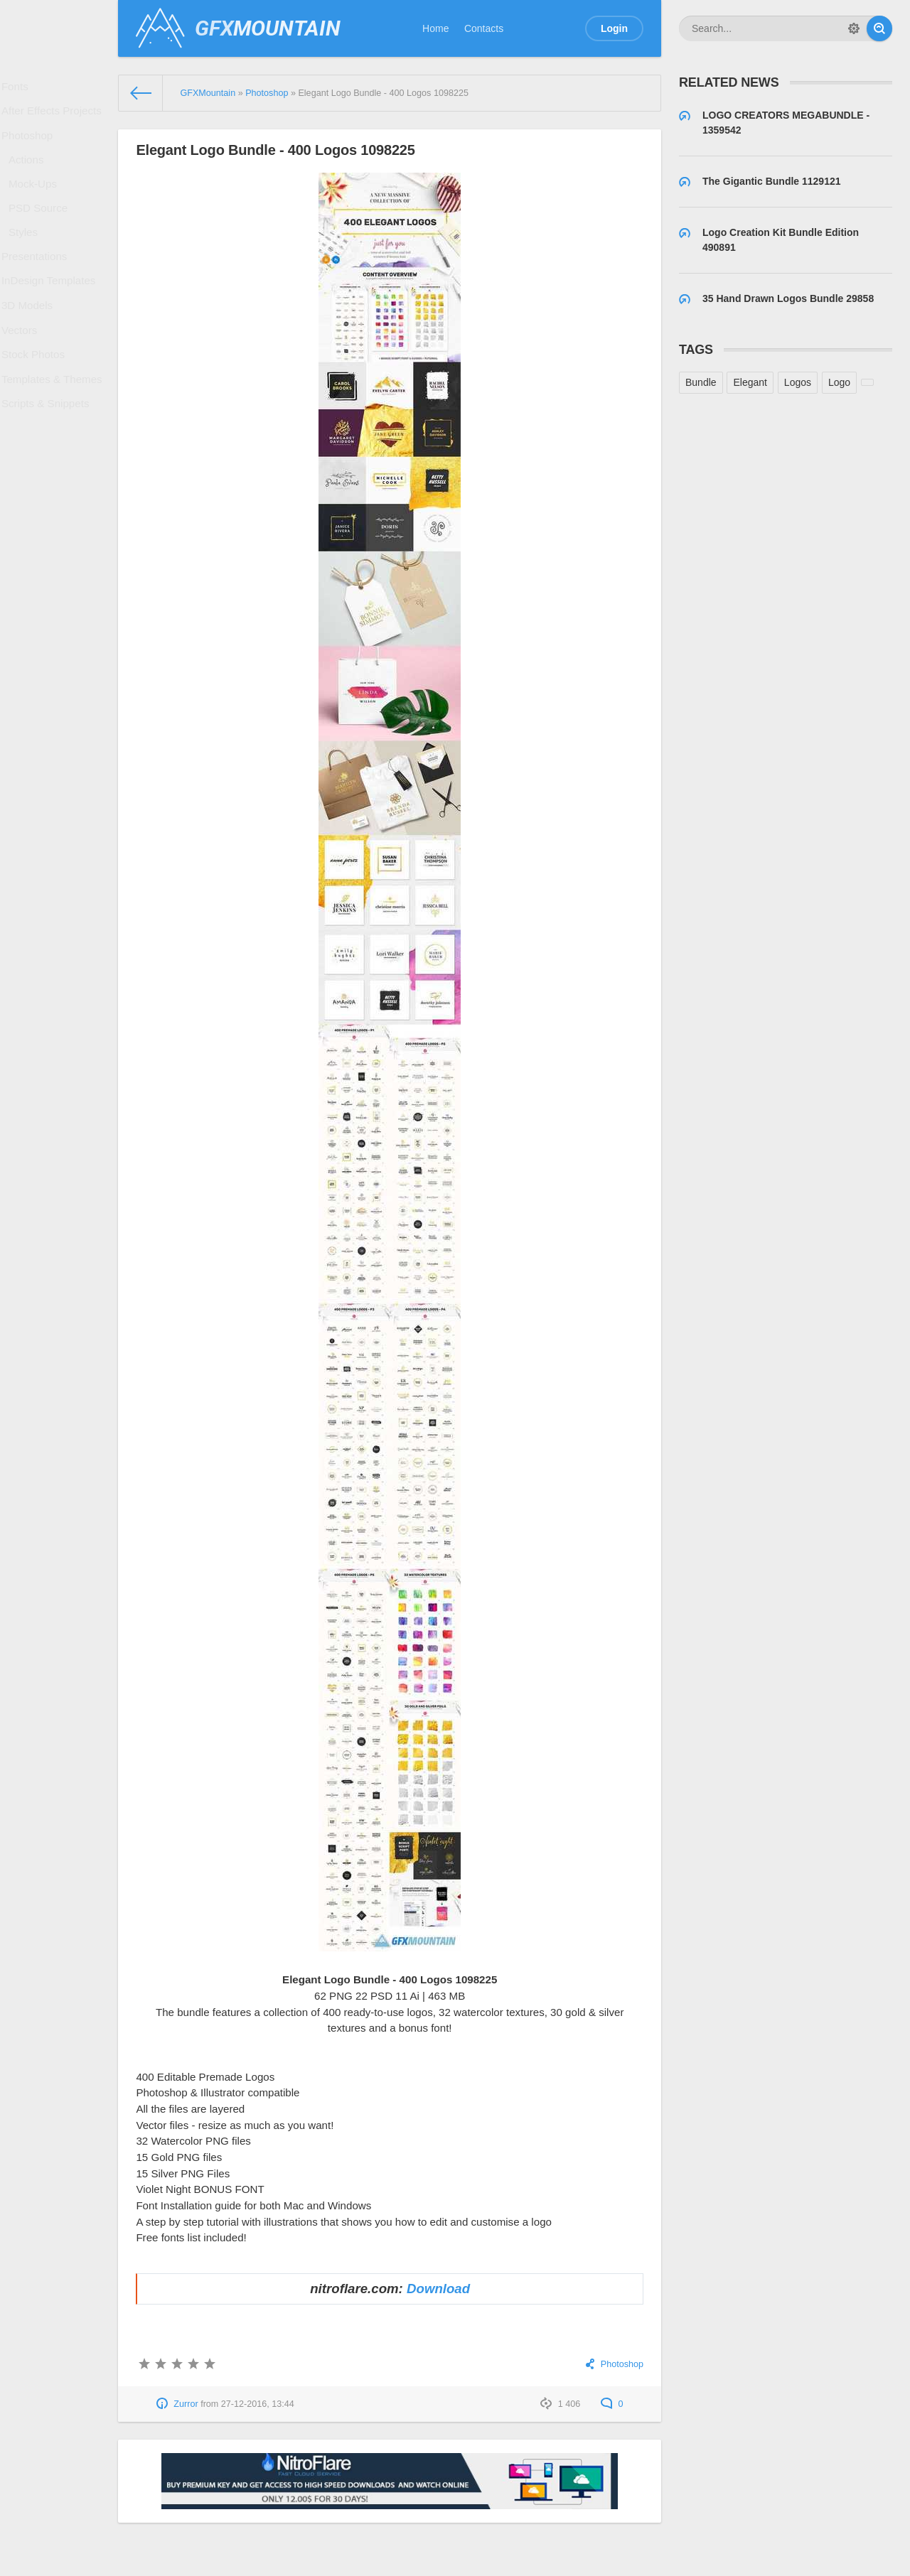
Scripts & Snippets (47, 463)
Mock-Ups (36, 204)
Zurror (185, 2404)
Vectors (24, 376)
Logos (797, 382)
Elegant (749, 382)
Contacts (483, 28)
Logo (839, 382)
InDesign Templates (51, 318)
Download (438, 2288)
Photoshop (31, 147)
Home (435, 28)
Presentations (37, 289)
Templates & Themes (53, 434)
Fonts (19, 89)
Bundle (701, 382)
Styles (27, 260)
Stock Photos (36, 405)
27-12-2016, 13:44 (257, 2404)
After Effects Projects (53, 118)
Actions (30, 175)
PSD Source (41, 232)
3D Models (31, 347)
